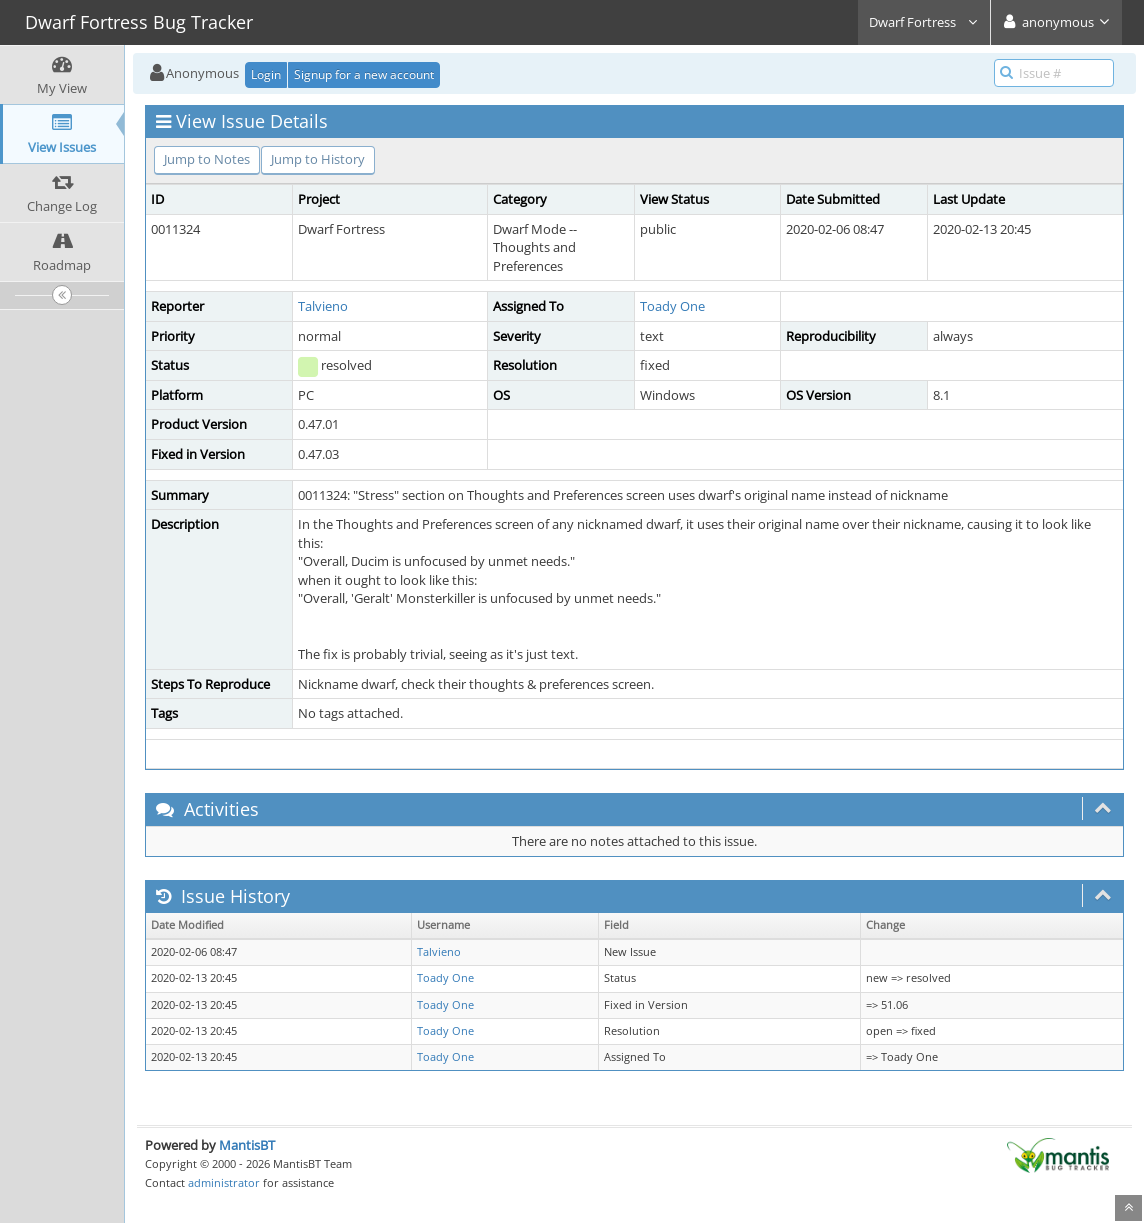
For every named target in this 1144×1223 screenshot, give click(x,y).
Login (266, 74)
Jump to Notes (207, 159)
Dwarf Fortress (924, 22)
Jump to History (318, 159)
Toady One (672, 306)
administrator (224, 1182)
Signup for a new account (364, 74)
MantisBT (247, 1145)
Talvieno (323, 306)
